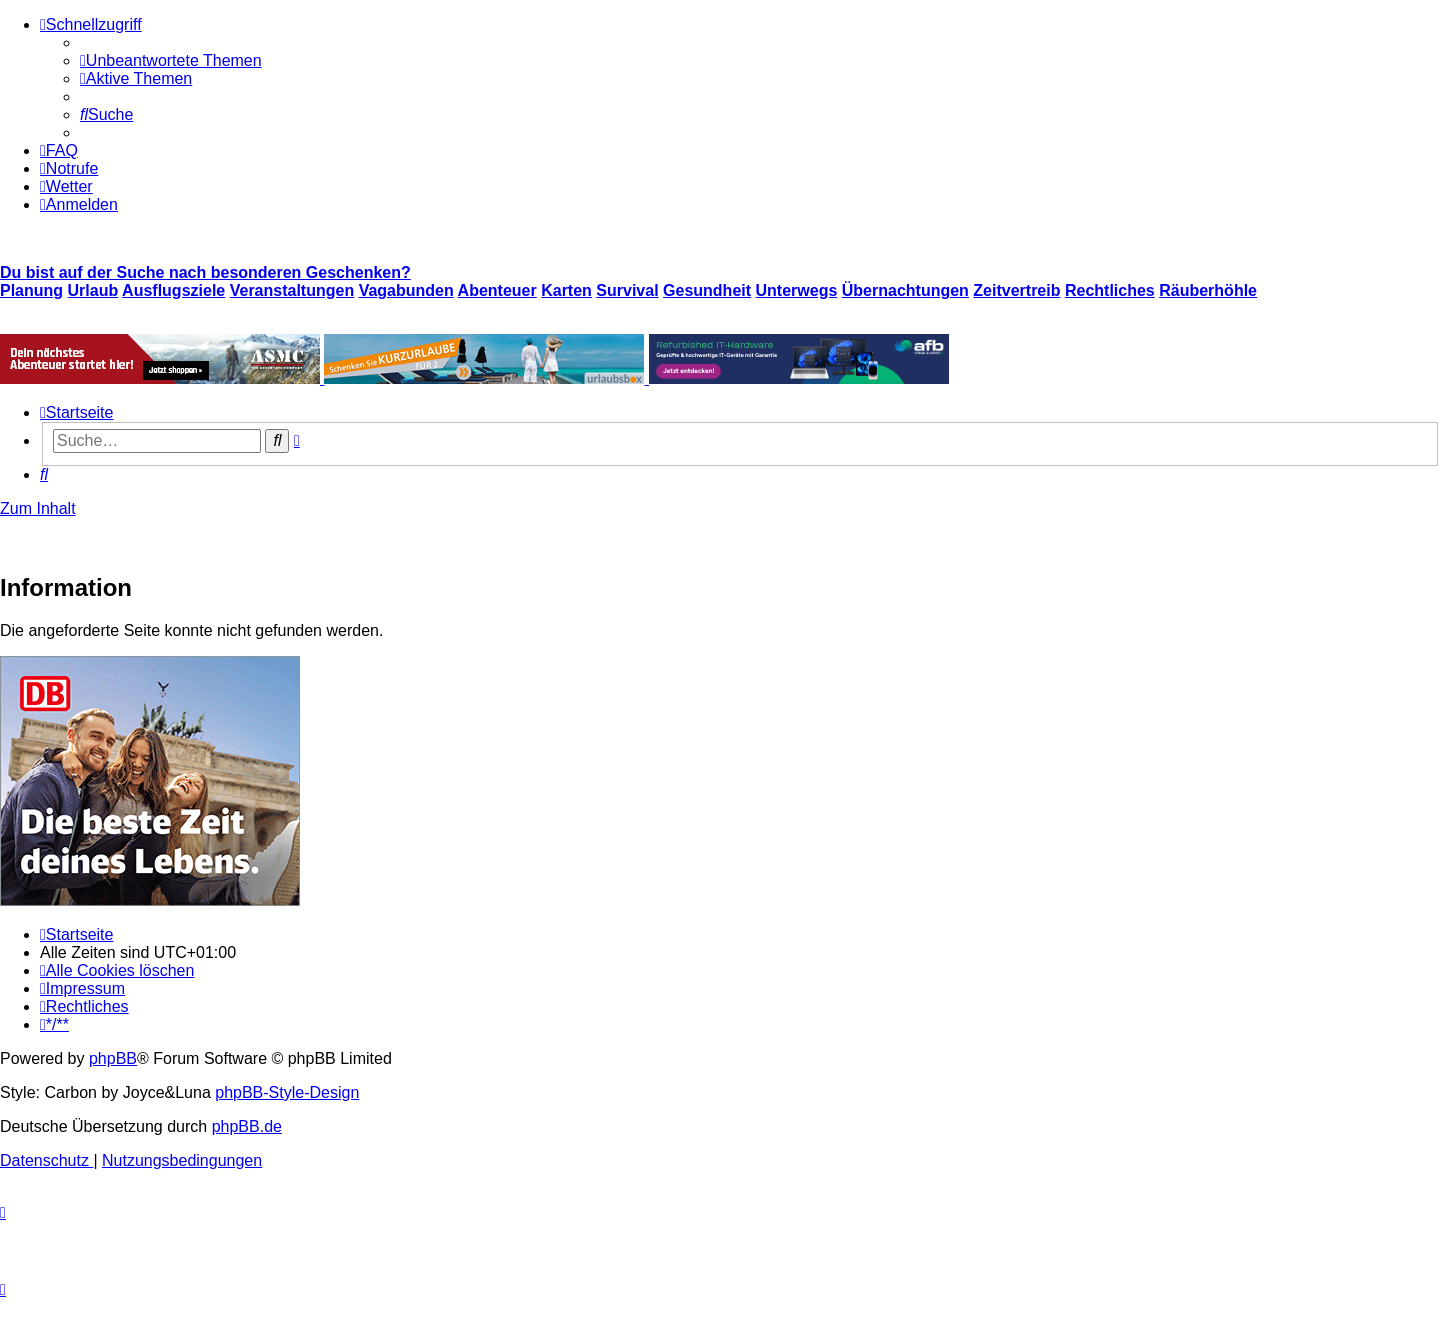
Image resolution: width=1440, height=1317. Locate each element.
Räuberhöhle (1208, 290)
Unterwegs (797, 290)
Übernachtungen (905, 290)
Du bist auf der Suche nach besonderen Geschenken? (205, 272)
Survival (627, 290)
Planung (31, 290)
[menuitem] (171, 60)
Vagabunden (406, 290)
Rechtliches (1110, 290)
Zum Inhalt (38, 508)
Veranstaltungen (292, 290)
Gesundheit (707, 290)
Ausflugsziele (173, 290)
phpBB (113, 1058)
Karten (566, 290)
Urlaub (93, 290)
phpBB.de (247, 1126)
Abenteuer (497, 290)
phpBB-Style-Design (287, 1092)
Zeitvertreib (1016, 290)
